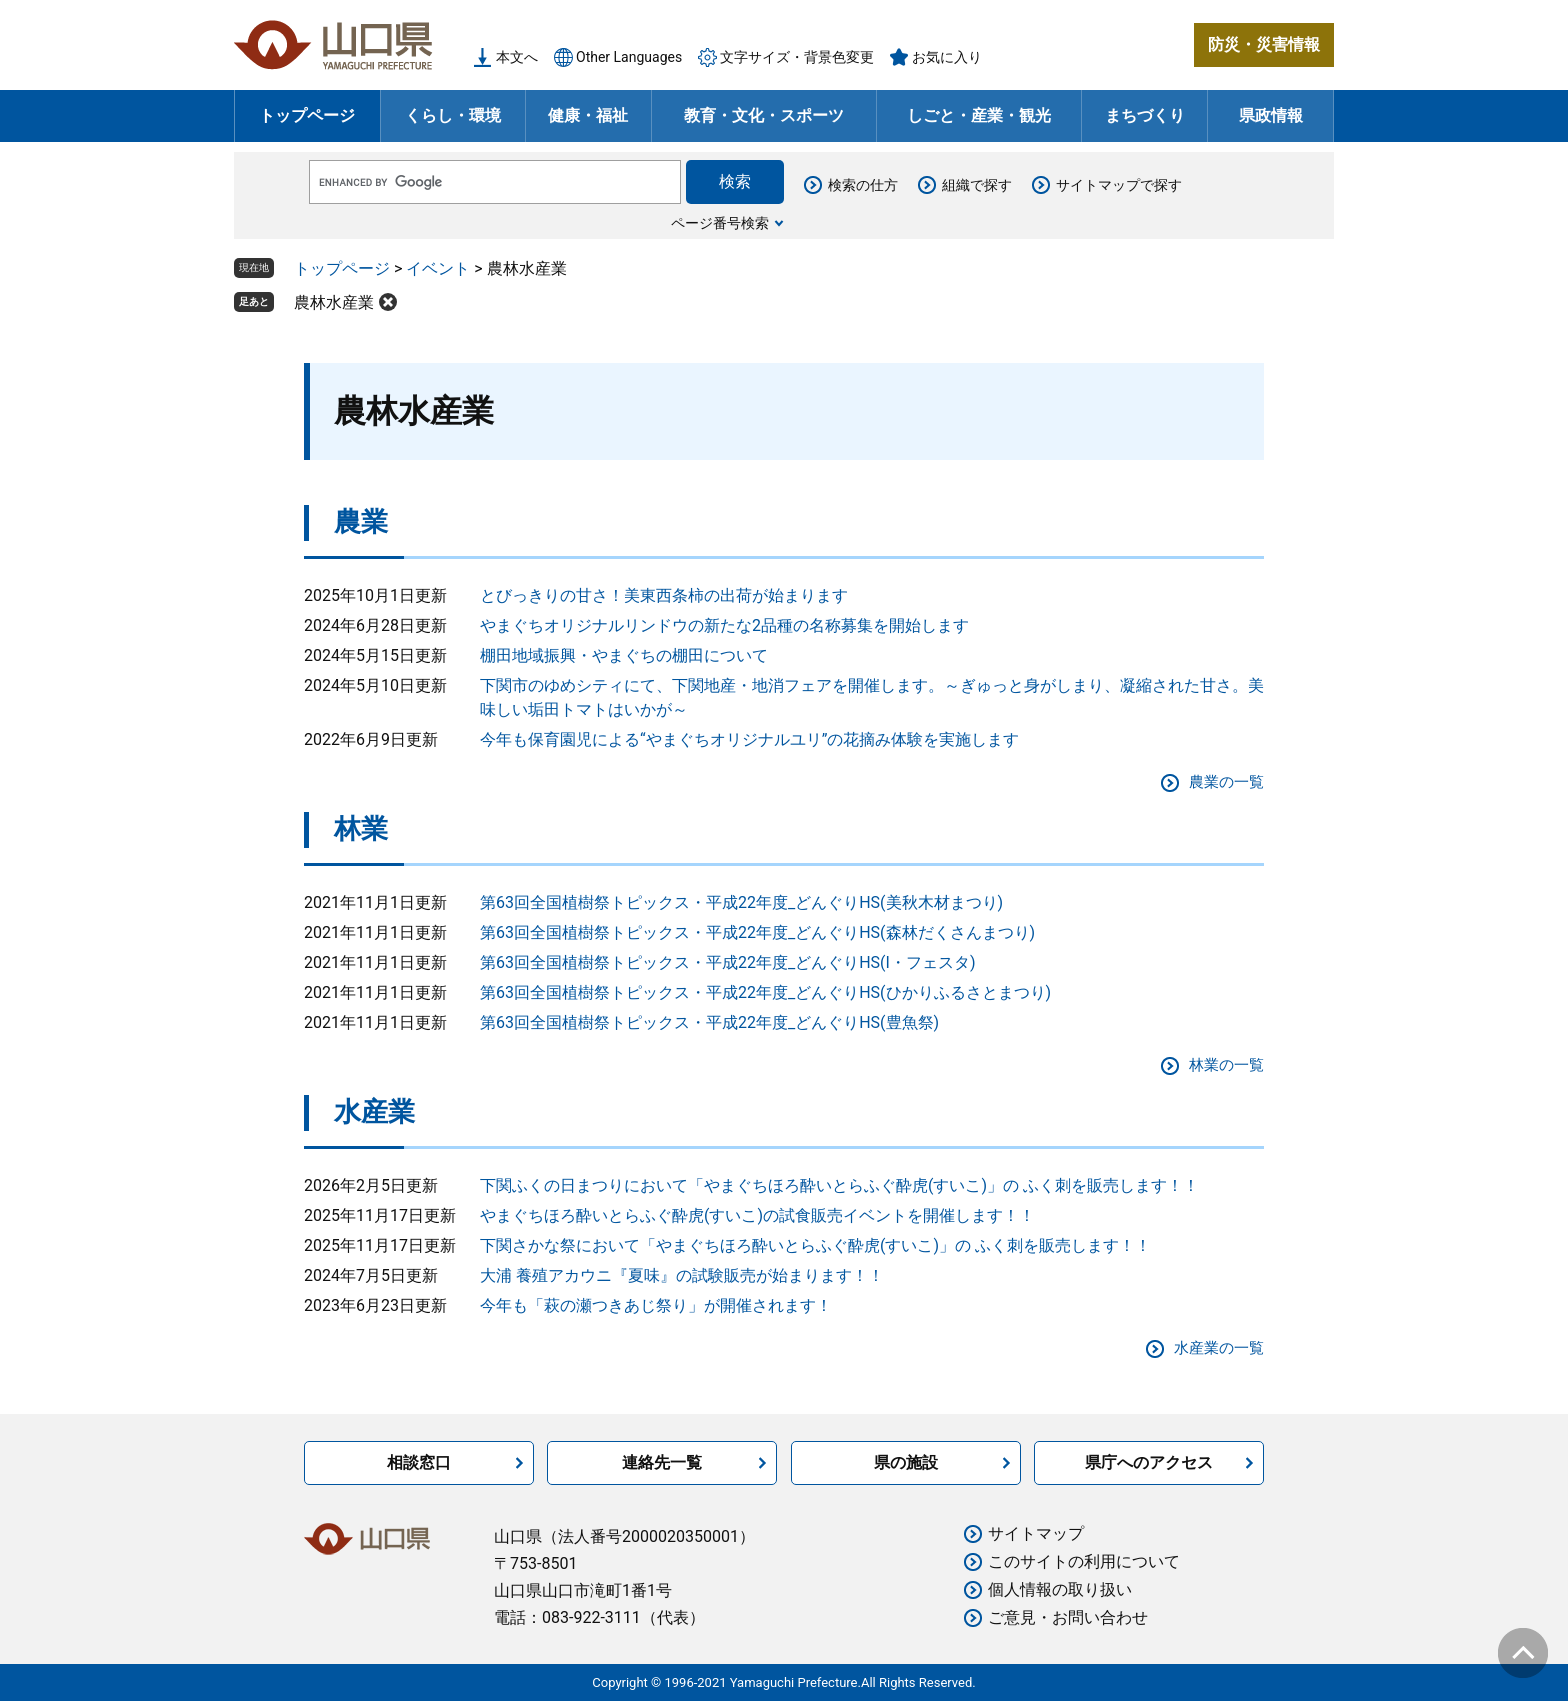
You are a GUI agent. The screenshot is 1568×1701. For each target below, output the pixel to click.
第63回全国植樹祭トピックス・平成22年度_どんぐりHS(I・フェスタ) (728, 962)
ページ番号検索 (720, 223)
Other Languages (629, 57)
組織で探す (977, 185)
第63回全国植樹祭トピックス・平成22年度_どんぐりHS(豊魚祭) (709, 1022)
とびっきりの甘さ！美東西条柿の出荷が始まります (664, 595)
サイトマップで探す (1119, 185)
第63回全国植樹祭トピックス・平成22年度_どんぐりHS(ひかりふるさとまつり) (765, 992)
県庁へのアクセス (1149, 1462)
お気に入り (947, 57)
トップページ (307, 115)
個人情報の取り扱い (1060, 1589)
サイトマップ (1036, 1533)
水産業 (374, 1112)
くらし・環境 (453, 115)
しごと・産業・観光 (979, 115)
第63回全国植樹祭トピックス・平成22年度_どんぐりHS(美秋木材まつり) (741, 902)
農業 (361, 522)
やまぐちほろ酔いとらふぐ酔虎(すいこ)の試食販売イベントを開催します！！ (757, 1215)
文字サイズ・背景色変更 (797, 57)
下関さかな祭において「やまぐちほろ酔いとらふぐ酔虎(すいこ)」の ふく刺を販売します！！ (815, 1245)
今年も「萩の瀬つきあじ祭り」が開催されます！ (656, 1305)
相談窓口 (419, 1462)
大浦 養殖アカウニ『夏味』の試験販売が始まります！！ (682, 1275)
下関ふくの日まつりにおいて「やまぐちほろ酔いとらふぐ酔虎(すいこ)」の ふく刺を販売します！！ (839, 1185)
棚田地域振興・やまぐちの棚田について (624, 655)
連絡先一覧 (662, 1462)
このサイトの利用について (1084, 1561)
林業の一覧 (1226, 1065)
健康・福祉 (588, 115)
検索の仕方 (863, 185)
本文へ (517, 57)
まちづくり (1145, 115)
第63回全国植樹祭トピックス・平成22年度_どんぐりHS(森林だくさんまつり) (757, 932)
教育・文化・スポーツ (764, 115)
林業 (361, 829)
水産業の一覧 (1219, 1348)
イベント (438, 268)
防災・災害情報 (1264, 44)
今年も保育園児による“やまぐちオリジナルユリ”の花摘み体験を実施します (749, 739)
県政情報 (1271, 115)
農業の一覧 (1226, 782)
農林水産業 (334, 302)
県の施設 (906, 1462)
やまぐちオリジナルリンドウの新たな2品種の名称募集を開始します (724, 625)
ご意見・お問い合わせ (1068, 1617)
